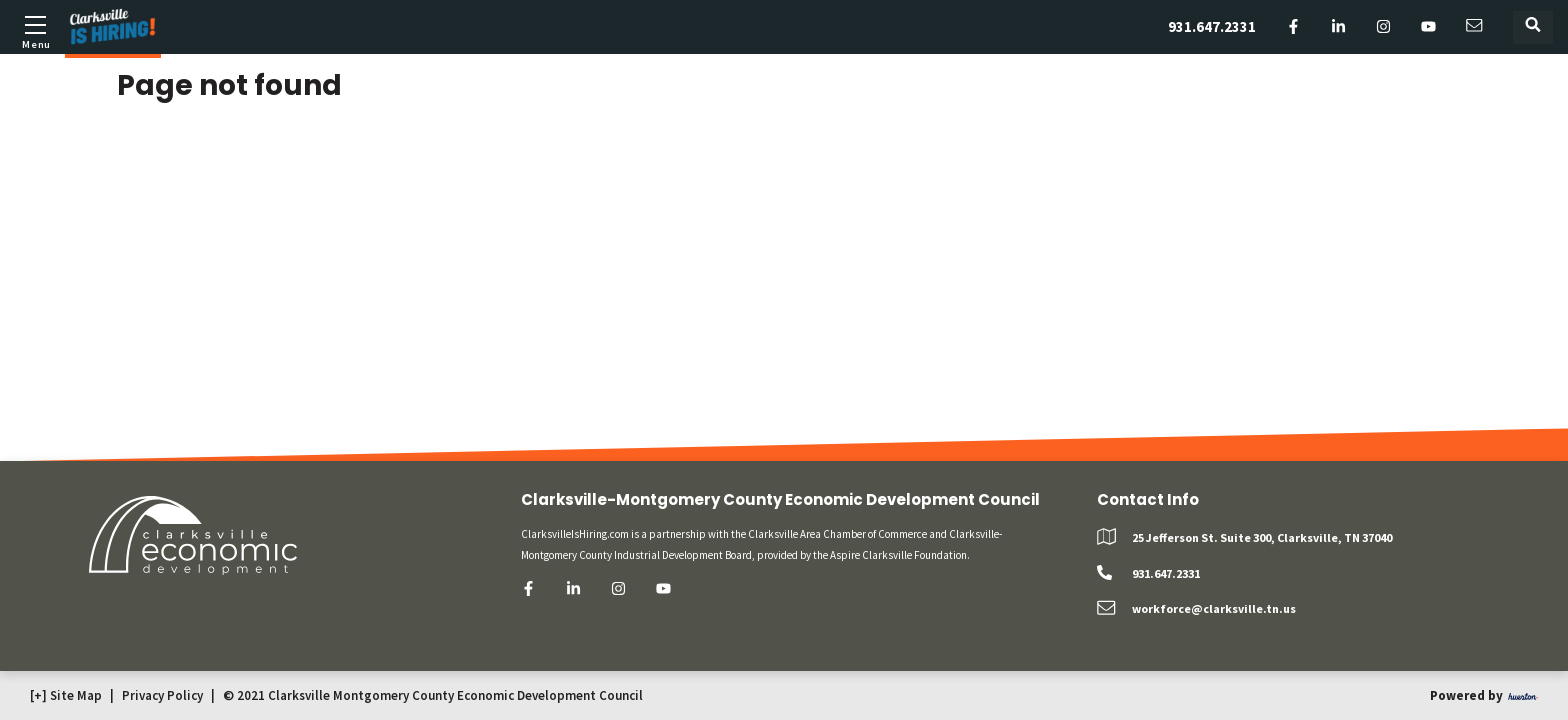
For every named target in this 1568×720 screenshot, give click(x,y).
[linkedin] (1338, 27)
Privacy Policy (162, 695)
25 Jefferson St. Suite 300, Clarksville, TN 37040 (1262, 537)
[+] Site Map (66, 695)
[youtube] (1428, 27)
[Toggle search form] (1533, 27)
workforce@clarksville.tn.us (1214, 608)
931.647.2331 (1212, 26)
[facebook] (1293, 27)
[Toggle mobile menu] (35, 30)
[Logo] (113, 27)
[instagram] (1383, 27)
